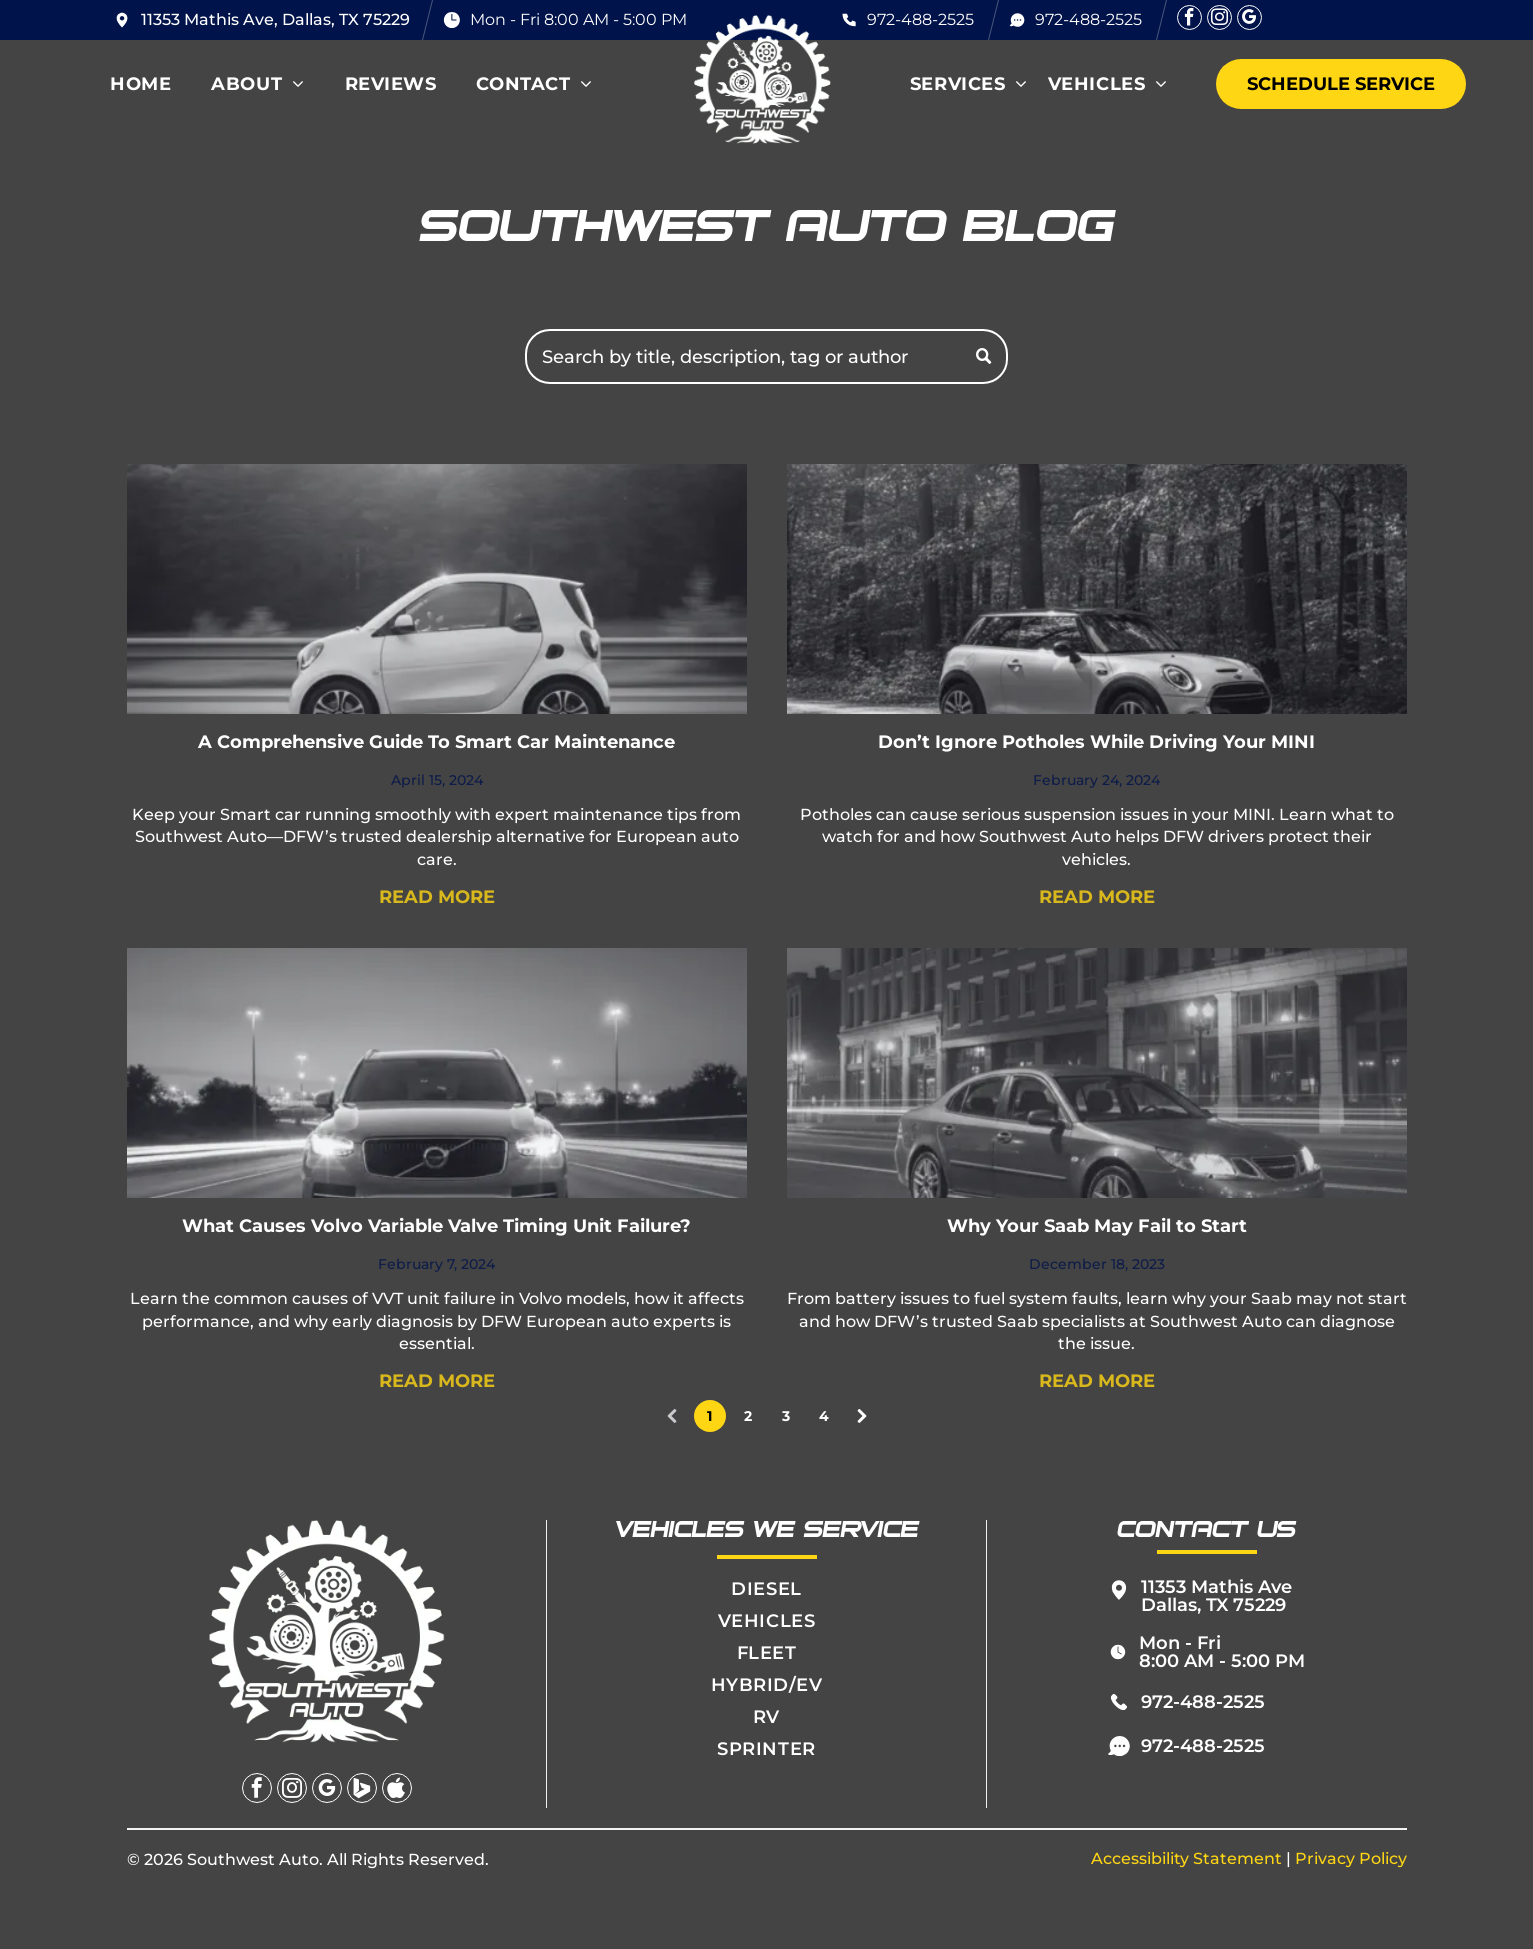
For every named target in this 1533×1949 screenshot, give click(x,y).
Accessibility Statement (1186, 1858)
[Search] (766, 356)
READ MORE (437, 897)
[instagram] (1219, 20)
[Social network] (362, 1790)
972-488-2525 (920, 19)
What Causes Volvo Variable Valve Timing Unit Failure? (436, 1226)
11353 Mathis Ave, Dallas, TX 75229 (275, 19)
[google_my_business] (1249, 20)
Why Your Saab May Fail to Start (1097, 1226)
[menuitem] (140, 84)
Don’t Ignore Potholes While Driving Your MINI (1096, 742)
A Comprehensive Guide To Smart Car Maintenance (436, 742)
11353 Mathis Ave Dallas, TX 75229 (1216, 1596)
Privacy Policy (1351, 1858)
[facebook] (1189, 20)
